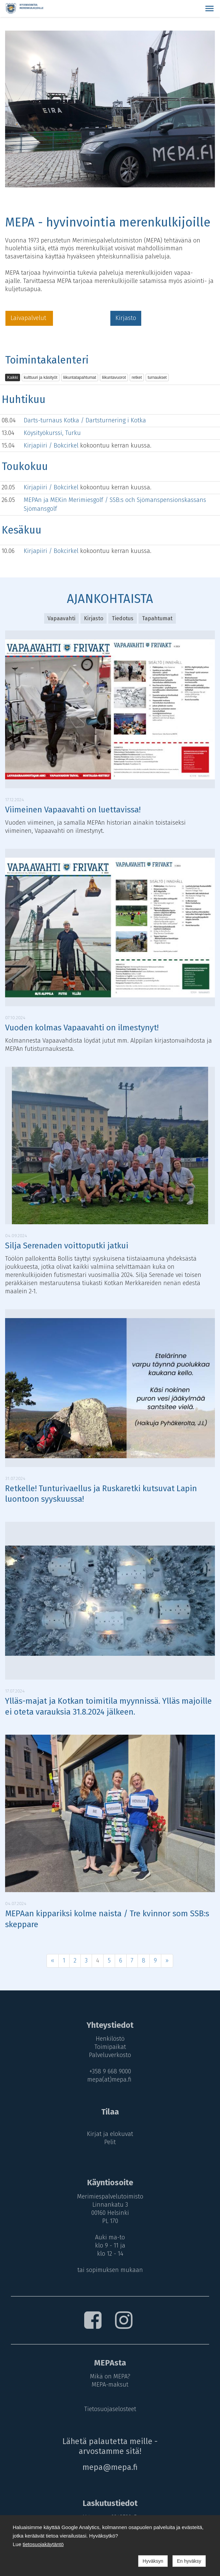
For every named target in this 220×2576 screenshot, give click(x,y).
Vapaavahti (61, 618)
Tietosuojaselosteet (110, 2409)
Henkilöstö (110, 2038)
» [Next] (167, 1960)
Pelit (110, 2142)
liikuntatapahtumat (79, 377)
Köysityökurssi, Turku (52, 433)
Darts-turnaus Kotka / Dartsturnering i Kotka (85, 420)
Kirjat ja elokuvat (110, 2134)
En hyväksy (189, 2561)
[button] (209, 8)
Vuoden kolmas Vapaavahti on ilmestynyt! (82, 1027)
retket (137, 377)
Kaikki (12, 377)
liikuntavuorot (114, 377)
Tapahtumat (157, 618)
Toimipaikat (110, 2047)
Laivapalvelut (29, 318)
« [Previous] (52, 1960)
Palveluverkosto (110, 2055)
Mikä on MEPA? (110, 2376)
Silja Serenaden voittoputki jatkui (66, 1245)
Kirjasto (125, 318)
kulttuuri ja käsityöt (40, 377)
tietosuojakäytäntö (43, 2544)
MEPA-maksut (110, 2384)
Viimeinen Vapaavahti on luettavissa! (73, 809)
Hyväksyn (153, 2561)
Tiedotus (122, 618)
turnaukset (157, 377)
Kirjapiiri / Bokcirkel (52, 445)
